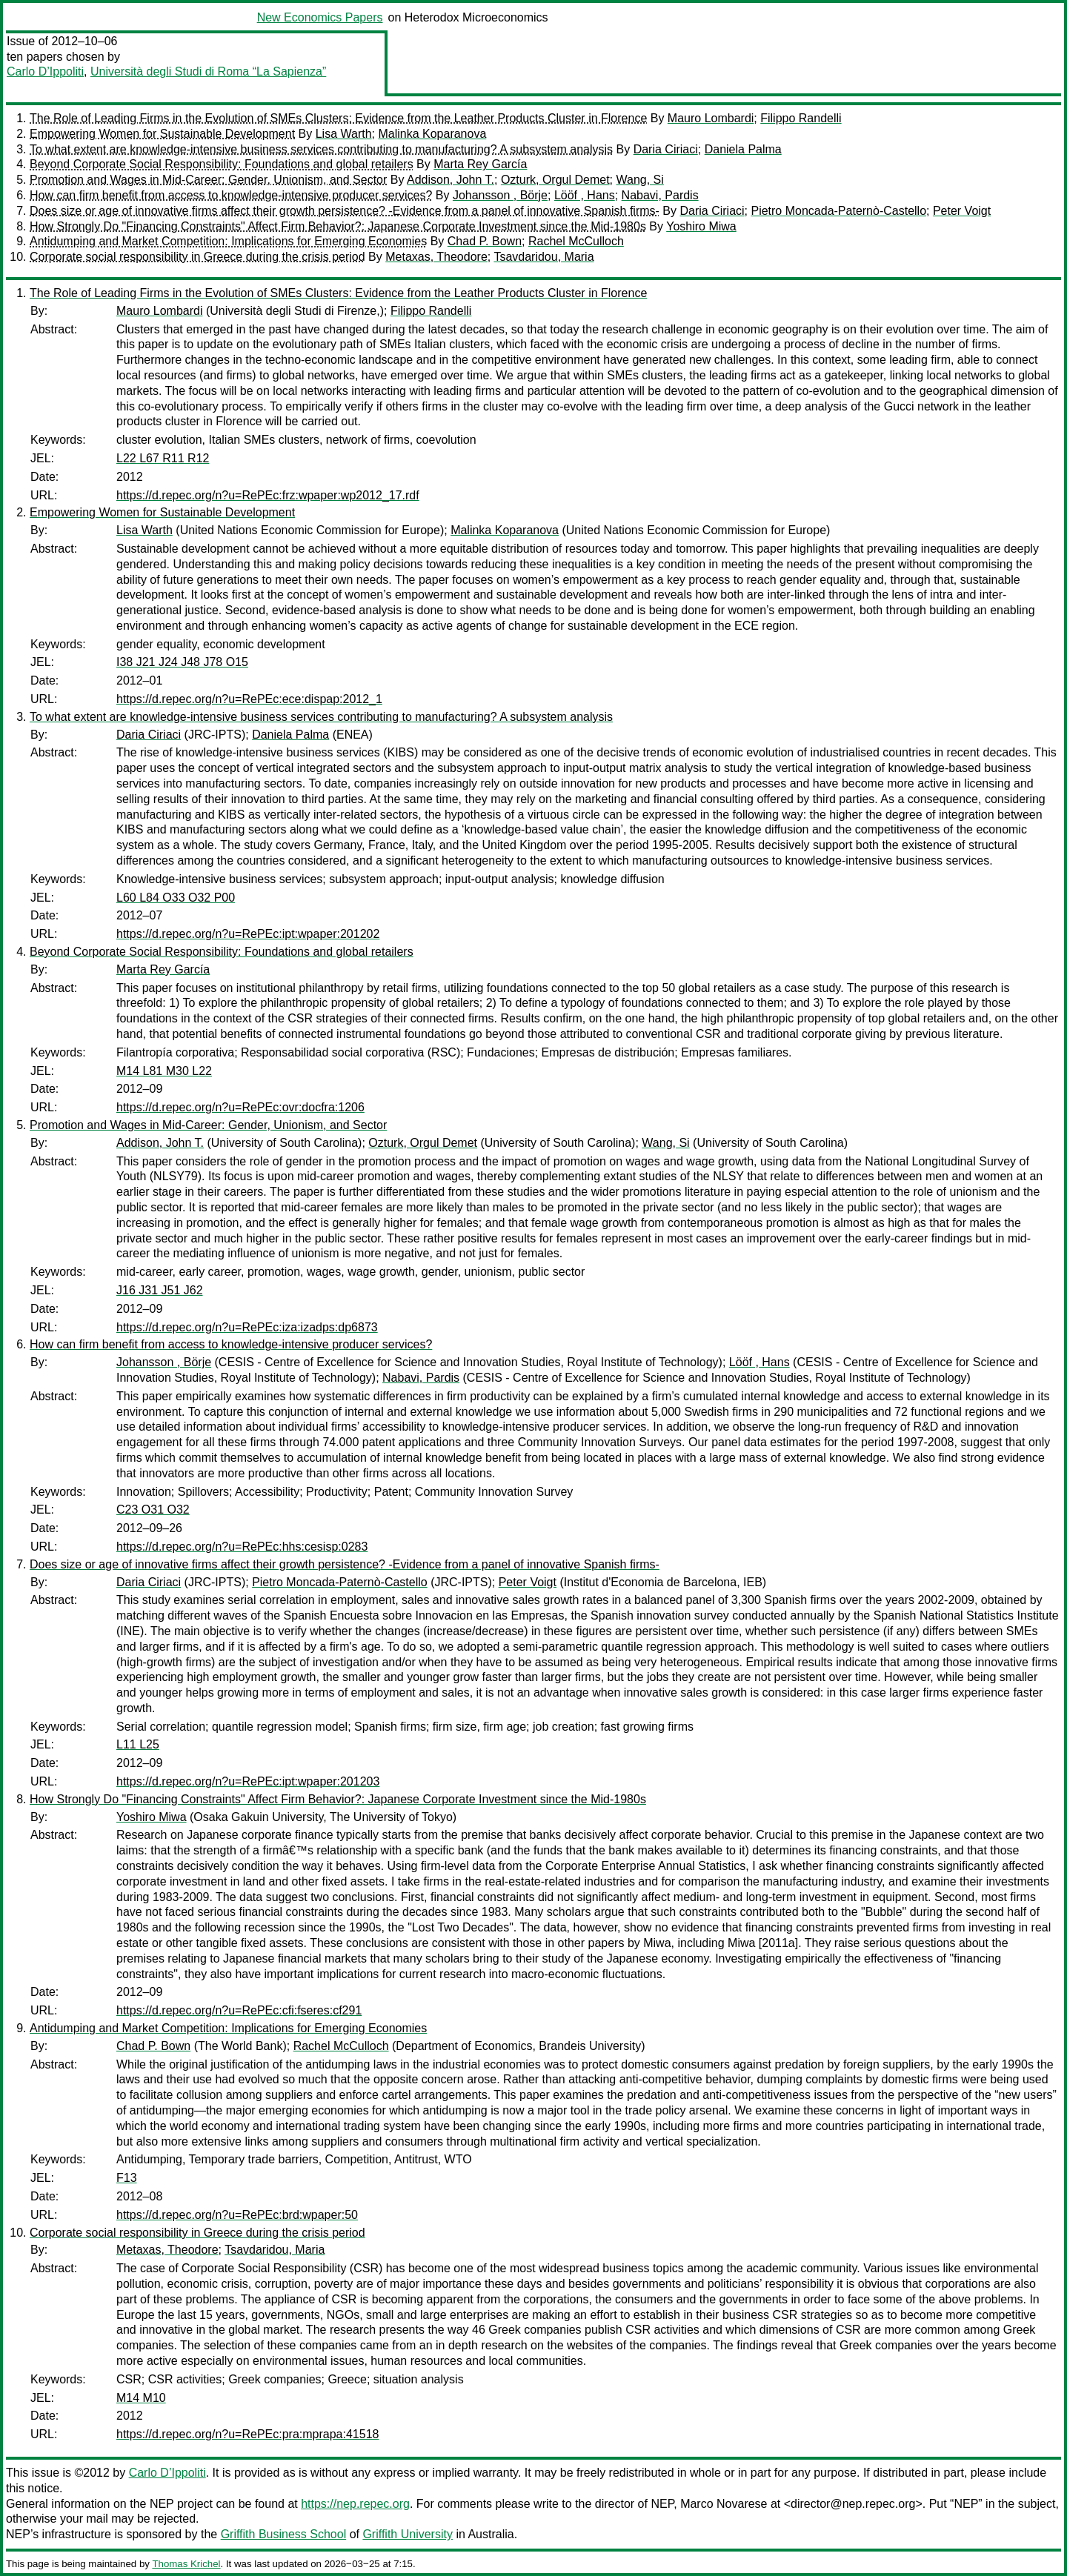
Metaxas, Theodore (436, 256)
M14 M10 (141, 2398)
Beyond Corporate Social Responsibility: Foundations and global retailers (221, 164)
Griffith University (407, 2534)
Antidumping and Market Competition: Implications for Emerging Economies (228, 241)
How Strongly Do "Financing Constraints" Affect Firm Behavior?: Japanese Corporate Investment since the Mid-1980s (338, 226)
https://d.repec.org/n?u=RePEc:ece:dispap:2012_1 (249, 699)
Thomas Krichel (186, 2563)
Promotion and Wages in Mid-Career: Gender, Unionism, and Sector (208, 179)
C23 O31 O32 (153, 1509)
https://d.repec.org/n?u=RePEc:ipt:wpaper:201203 (247, 1781)
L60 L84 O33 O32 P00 (175, 897)
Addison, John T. (450, 179)
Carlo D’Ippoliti (45, 71)
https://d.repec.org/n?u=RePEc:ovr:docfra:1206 (240, 1107)
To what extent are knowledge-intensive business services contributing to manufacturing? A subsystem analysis (321, 149)
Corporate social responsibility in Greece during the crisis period (197, 256)
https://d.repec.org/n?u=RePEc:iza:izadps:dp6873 (247, 1327)
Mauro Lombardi (711, 118)
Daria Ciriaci (666, 149)
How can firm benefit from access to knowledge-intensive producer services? (231, 195)
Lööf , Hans (584, 195)
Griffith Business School (284, 2534)
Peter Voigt (962, 210)
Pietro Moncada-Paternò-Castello (838, 210)
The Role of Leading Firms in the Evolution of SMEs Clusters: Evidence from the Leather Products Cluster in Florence (338, 118)
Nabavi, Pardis (660, 195)
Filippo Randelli (800, 118)
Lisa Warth (344, 133)
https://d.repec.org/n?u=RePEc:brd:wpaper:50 (237, 2215)
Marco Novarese (723, 2503)
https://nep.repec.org (355, 2503)
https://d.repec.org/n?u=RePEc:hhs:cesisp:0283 (242, 1546)
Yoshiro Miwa (701, 226)
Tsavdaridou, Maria (543, 256)
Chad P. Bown (485, 241)
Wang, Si (639, 179)
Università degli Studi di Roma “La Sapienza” (208, 71)
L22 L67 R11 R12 (162, 458)
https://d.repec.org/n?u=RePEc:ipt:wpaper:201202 (247, 934)
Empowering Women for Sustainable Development (162, 133)
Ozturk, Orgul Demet (555, 179)
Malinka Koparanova (432, 133)
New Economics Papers (320, 17)
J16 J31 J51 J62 (159, 1290)
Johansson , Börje (500, 195)
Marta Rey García (480, 164)
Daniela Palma (743, 149)
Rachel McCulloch (576, 241)
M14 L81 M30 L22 (164, 1071)
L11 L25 (137, 1744)
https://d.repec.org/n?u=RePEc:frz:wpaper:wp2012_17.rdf (267, 495)
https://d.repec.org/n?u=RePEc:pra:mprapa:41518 (247, 2434)
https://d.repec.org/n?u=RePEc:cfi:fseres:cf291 (239, 2010)
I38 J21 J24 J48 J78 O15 (182, 662)
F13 (126, 2177)
